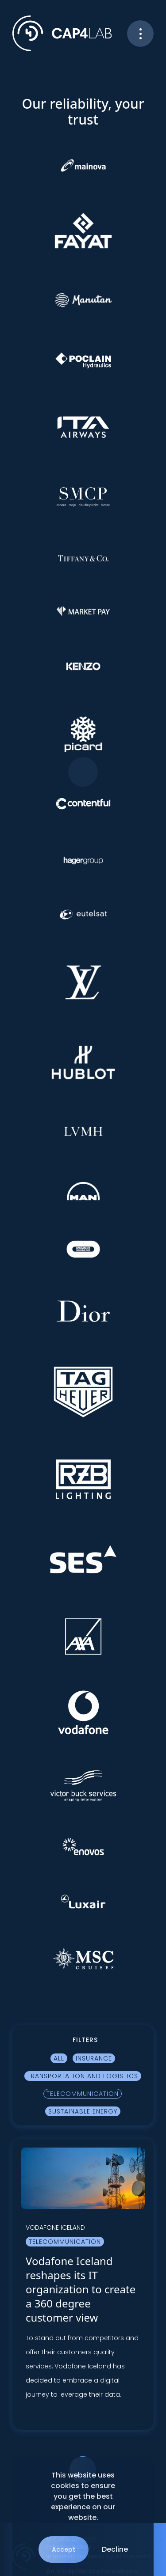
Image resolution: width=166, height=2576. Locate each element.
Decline (115, 2549)
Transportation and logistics (82, 2076)
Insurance (94, 2058)
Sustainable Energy (82, 2111)
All (59, 2058)
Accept (63, 2549)
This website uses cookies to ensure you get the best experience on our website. (83, 2496)
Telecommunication (82, 2093)
